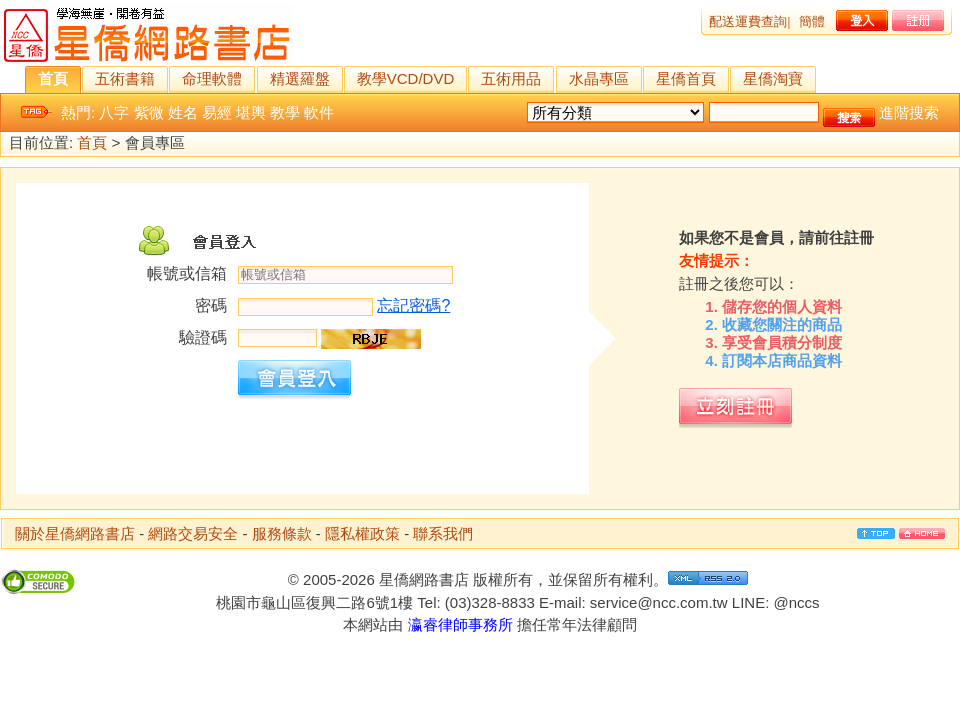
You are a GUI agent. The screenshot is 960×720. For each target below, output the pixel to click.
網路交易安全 (193, 533)
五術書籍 (125, 78)
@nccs (796, 602)
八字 (114, 112)
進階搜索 (909, 112)
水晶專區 (599, 78)
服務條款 (282, 533)
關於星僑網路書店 (75, 533)
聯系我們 (443, 533)
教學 (285, 112)
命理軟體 (212, 78)
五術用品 (511, 78)
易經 (217, 112)
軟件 (319, 112)
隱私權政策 (362, 533)
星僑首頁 (686, 78)
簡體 (812, 21)
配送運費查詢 (748, 21)
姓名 (183, 112)
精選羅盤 (300, 78)
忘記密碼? (413, 305)
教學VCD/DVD (406, 78)
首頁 (53, 78)
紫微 (149, 112)
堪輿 (251, 112)
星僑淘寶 (773, 78)
